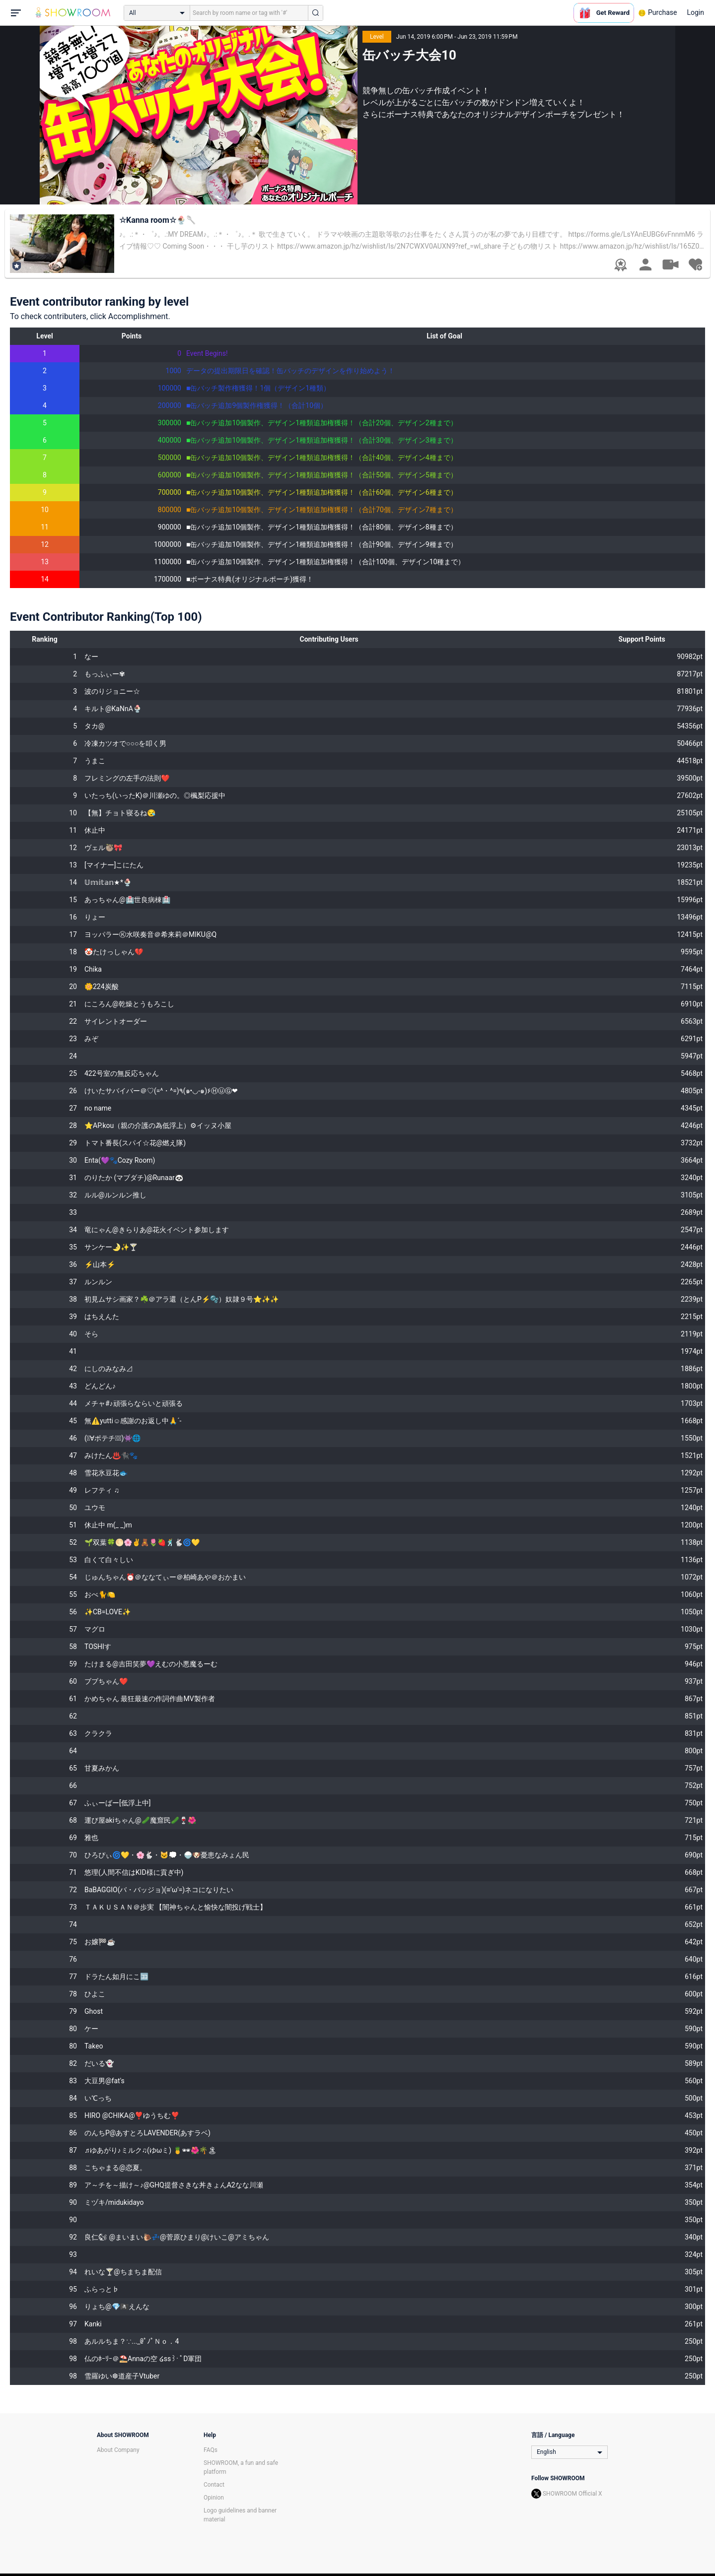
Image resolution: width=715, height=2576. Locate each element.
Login (695, 12)
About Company (118, 2449)
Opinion (214, 2497)
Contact (214, 2484)
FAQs (210, 2449)
